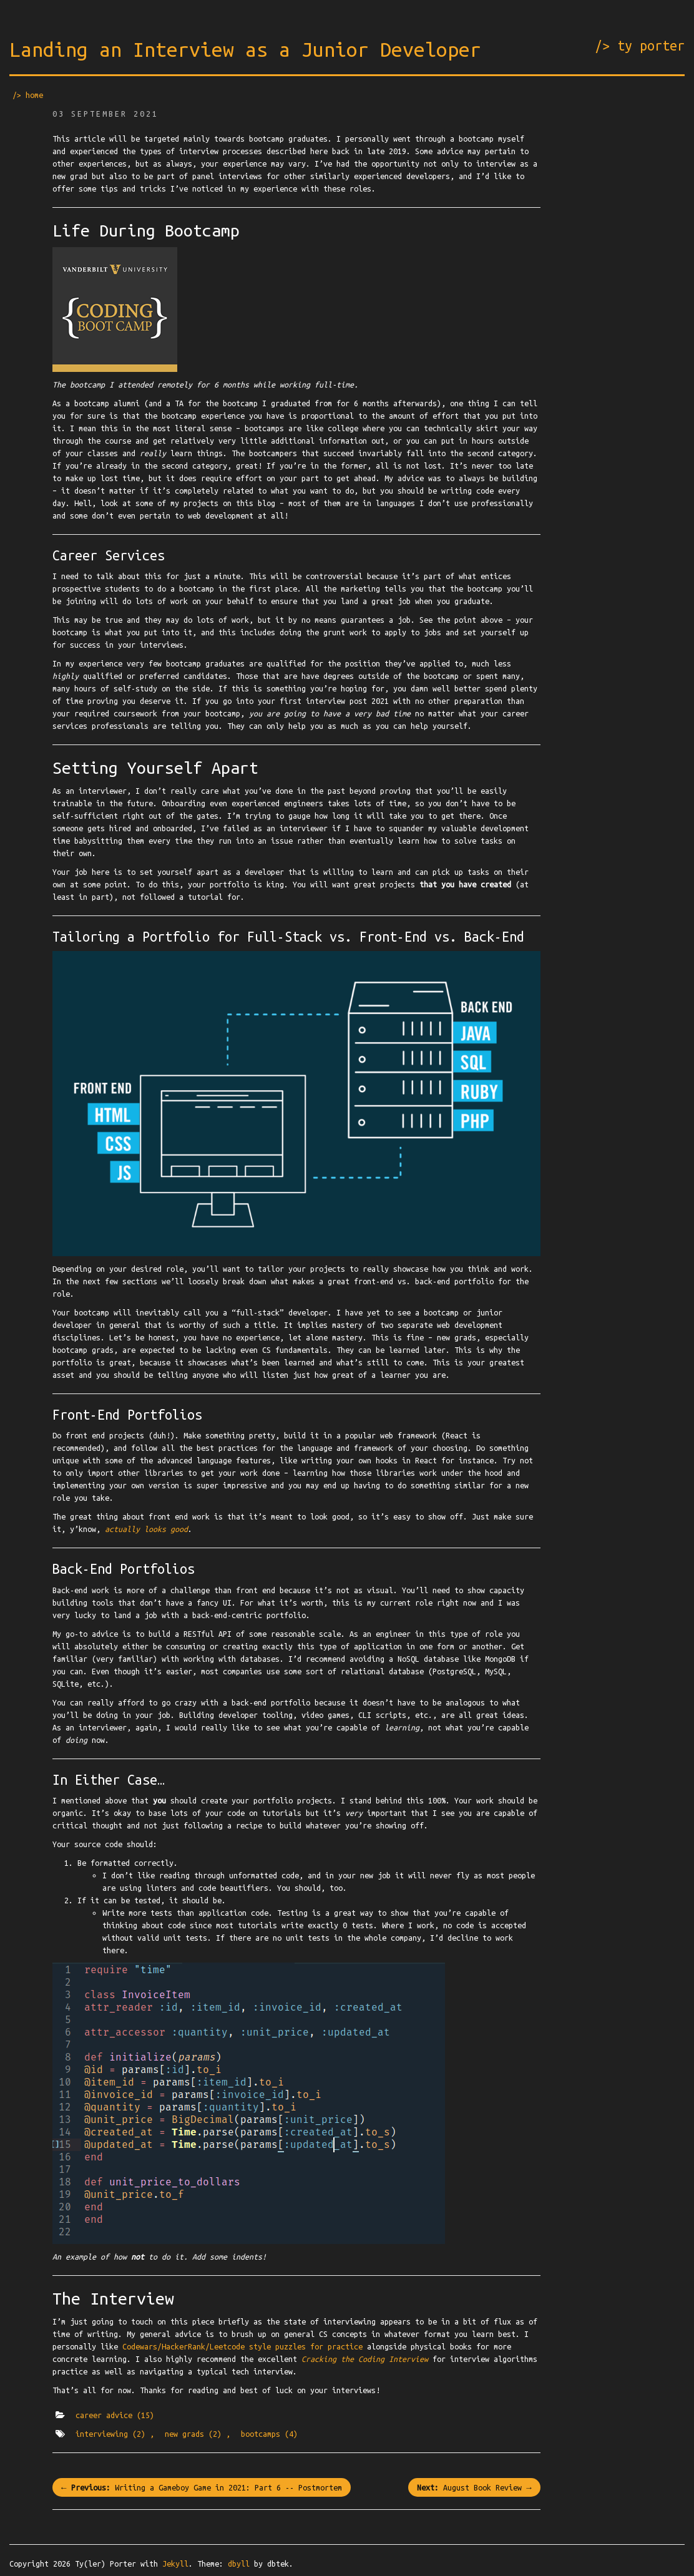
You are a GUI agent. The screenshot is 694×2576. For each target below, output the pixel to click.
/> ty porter (640, 45)
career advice (115, 2415)
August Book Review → (474, 2487)
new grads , (197, 2433)
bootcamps (269, 2433)
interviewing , (115, 2433)
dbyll (239, 2563)
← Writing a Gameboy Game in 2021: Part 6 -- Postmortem (201, 2487)
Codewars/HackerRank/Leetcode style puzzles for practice (242, 2346)
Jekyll (175, 2563)
